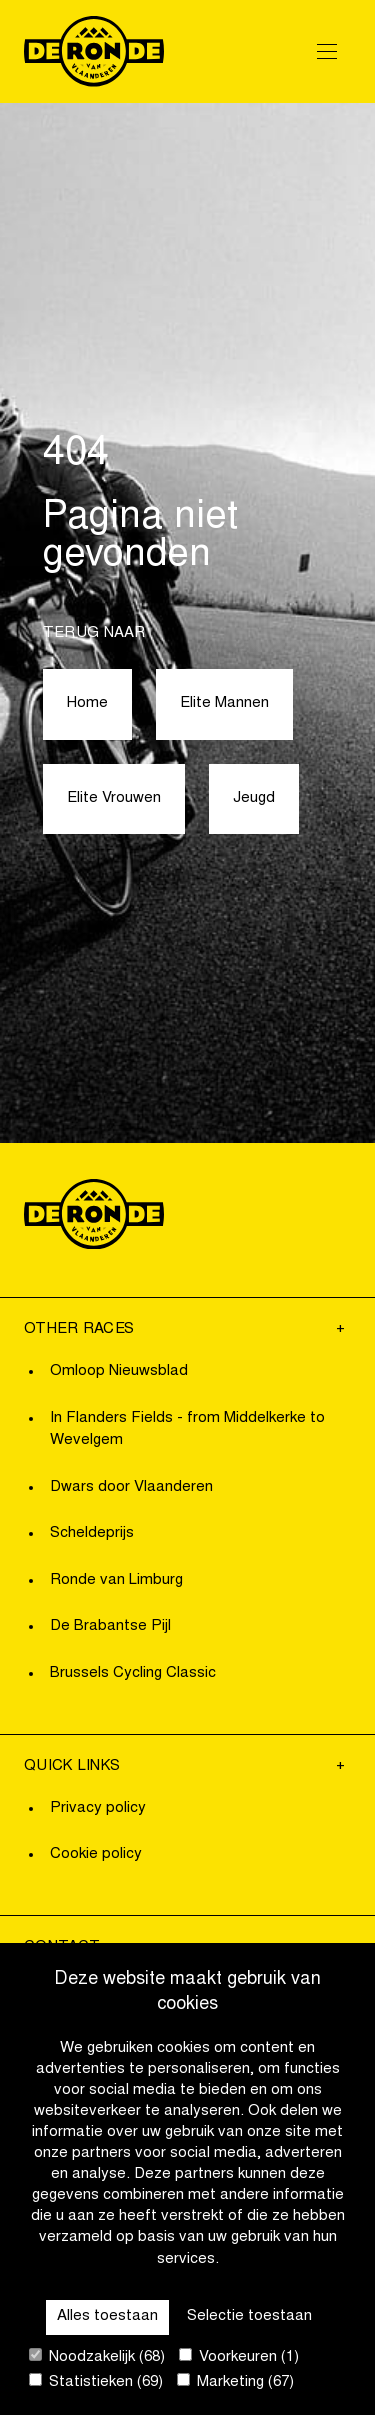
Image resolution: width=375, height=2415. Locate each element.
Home (87, 703)
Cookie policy (96, 1854)
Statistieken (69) (96, 2381)
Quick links (72, 1766)
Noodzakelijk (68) (97, 2356)
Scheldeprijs (92, 1533)
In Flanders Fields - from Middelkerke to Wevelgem (187, 1430)
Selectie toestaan (249, 2316)
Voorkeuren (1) (239, 2356)
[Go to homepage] (94, 51)
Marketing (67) (235, 2381)
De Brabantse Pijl (110, 1626)
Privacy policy (98, 1808)
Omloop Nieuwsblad (119, 1371)
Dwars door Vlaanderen (131, 1487)
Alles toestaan (107, 2316)
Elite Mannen (224, 703)
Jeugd (254, 798)
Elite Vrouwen (114, 798)
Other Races (79, 1329)
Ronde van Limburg (116, 1580)
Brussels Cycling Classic (133, 1673)
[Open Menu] (327, 51)
